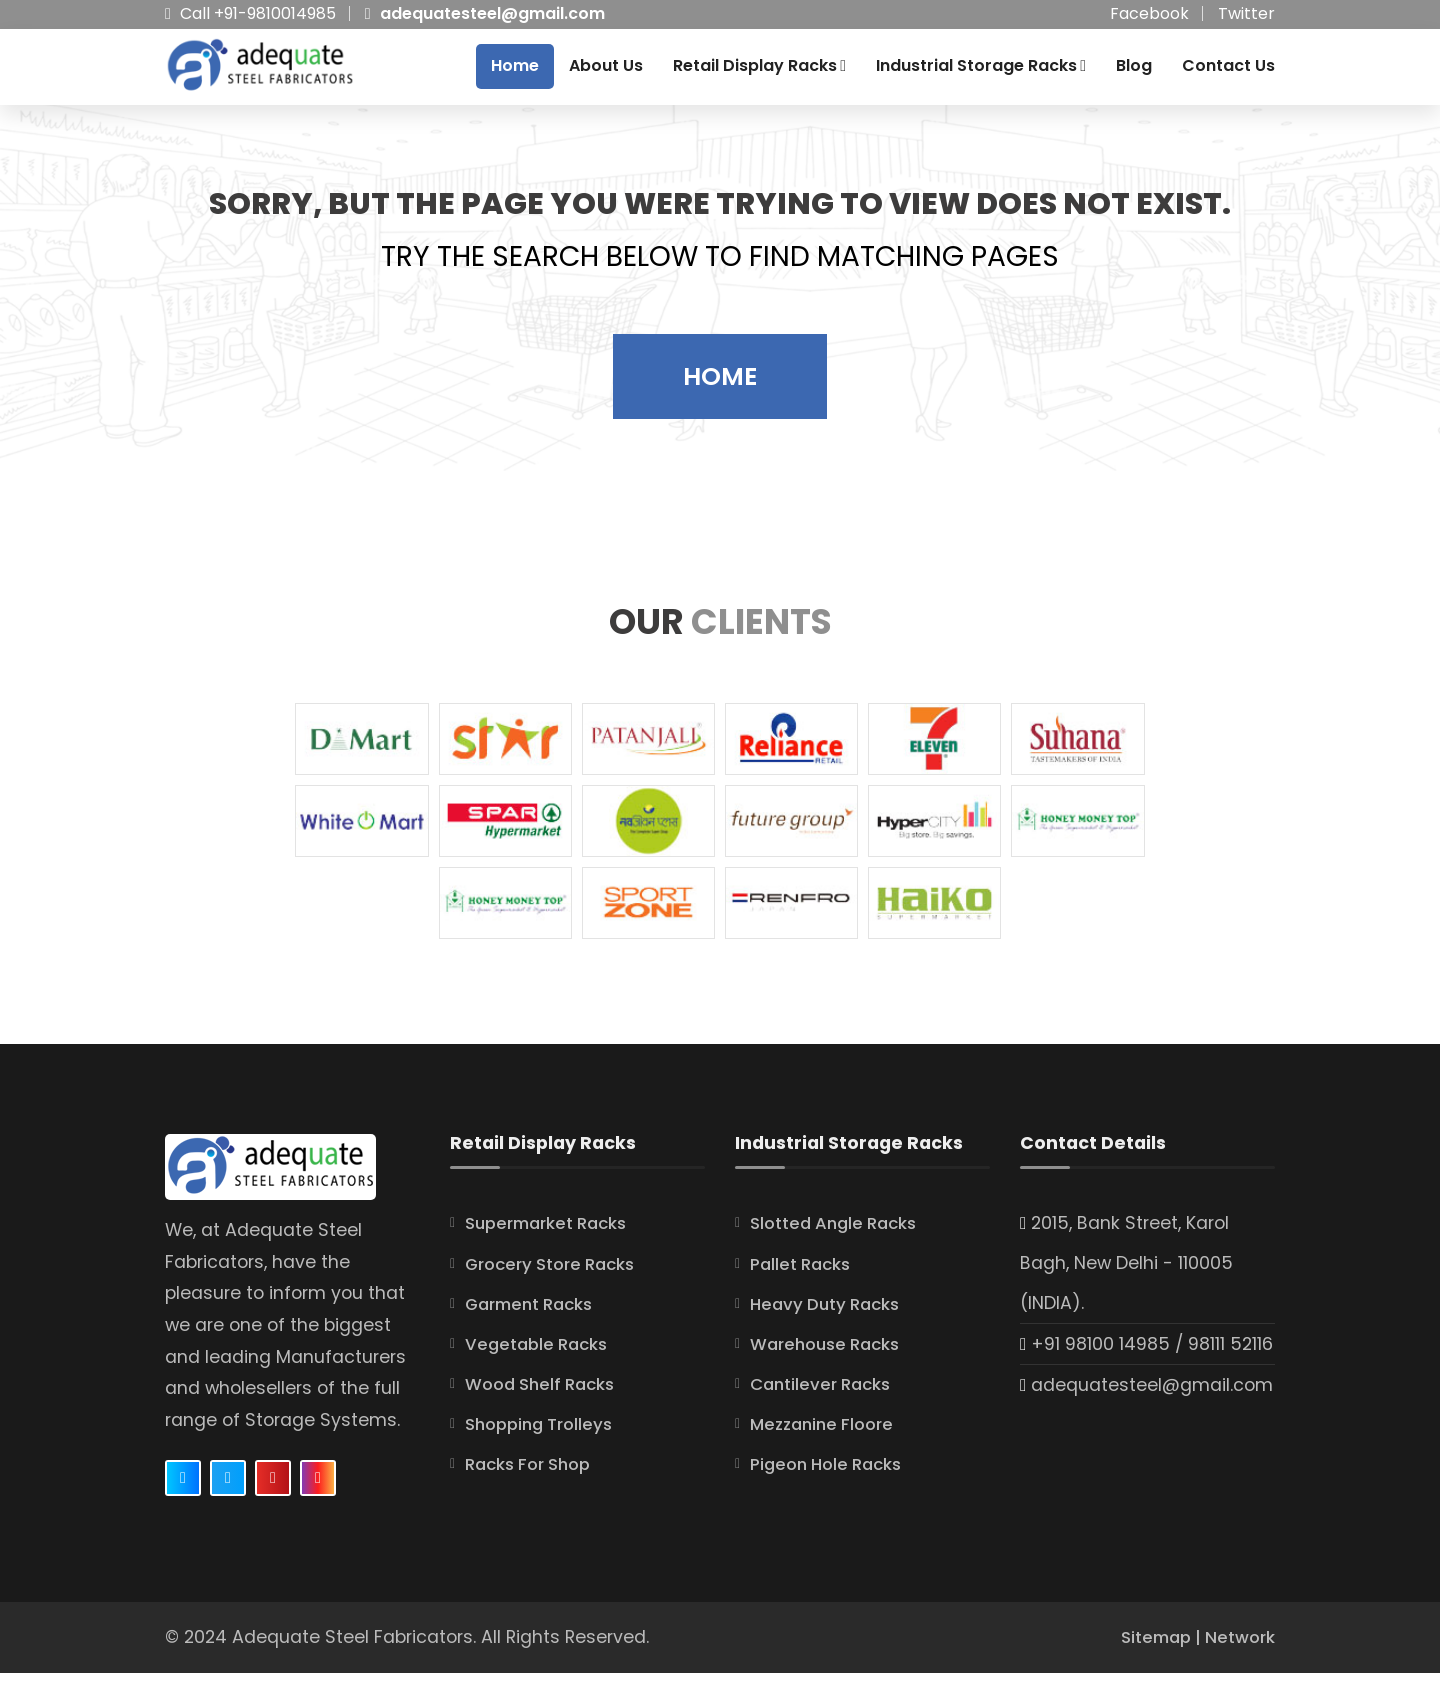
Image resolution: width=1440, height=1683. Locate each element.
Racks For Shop (533, 1474)
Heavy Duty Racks (829, 1314)
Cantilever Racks (825, 1394)
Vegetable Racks (540, 1354)
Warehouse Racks (830, 1354)
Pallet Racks (804, 1274)
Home (515, 70)
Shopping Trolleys (544, 1434)
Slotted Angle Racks (839, 1234)
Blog (1134, 70)
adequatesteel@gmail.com (492, 13)
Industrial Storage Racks (981, 70)
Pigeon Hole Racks (831, 1474)
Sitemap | (1155, 1647)
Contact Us (1228, 70)
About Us (606, 70)
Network (1238, 1647)
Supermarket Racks (552, 1234)
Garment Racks (534, 1314)
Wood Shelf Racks (545, 1394)
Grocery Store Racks (557, 1274)
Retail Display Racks (759, 70)
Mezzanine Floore (826, 1434)
